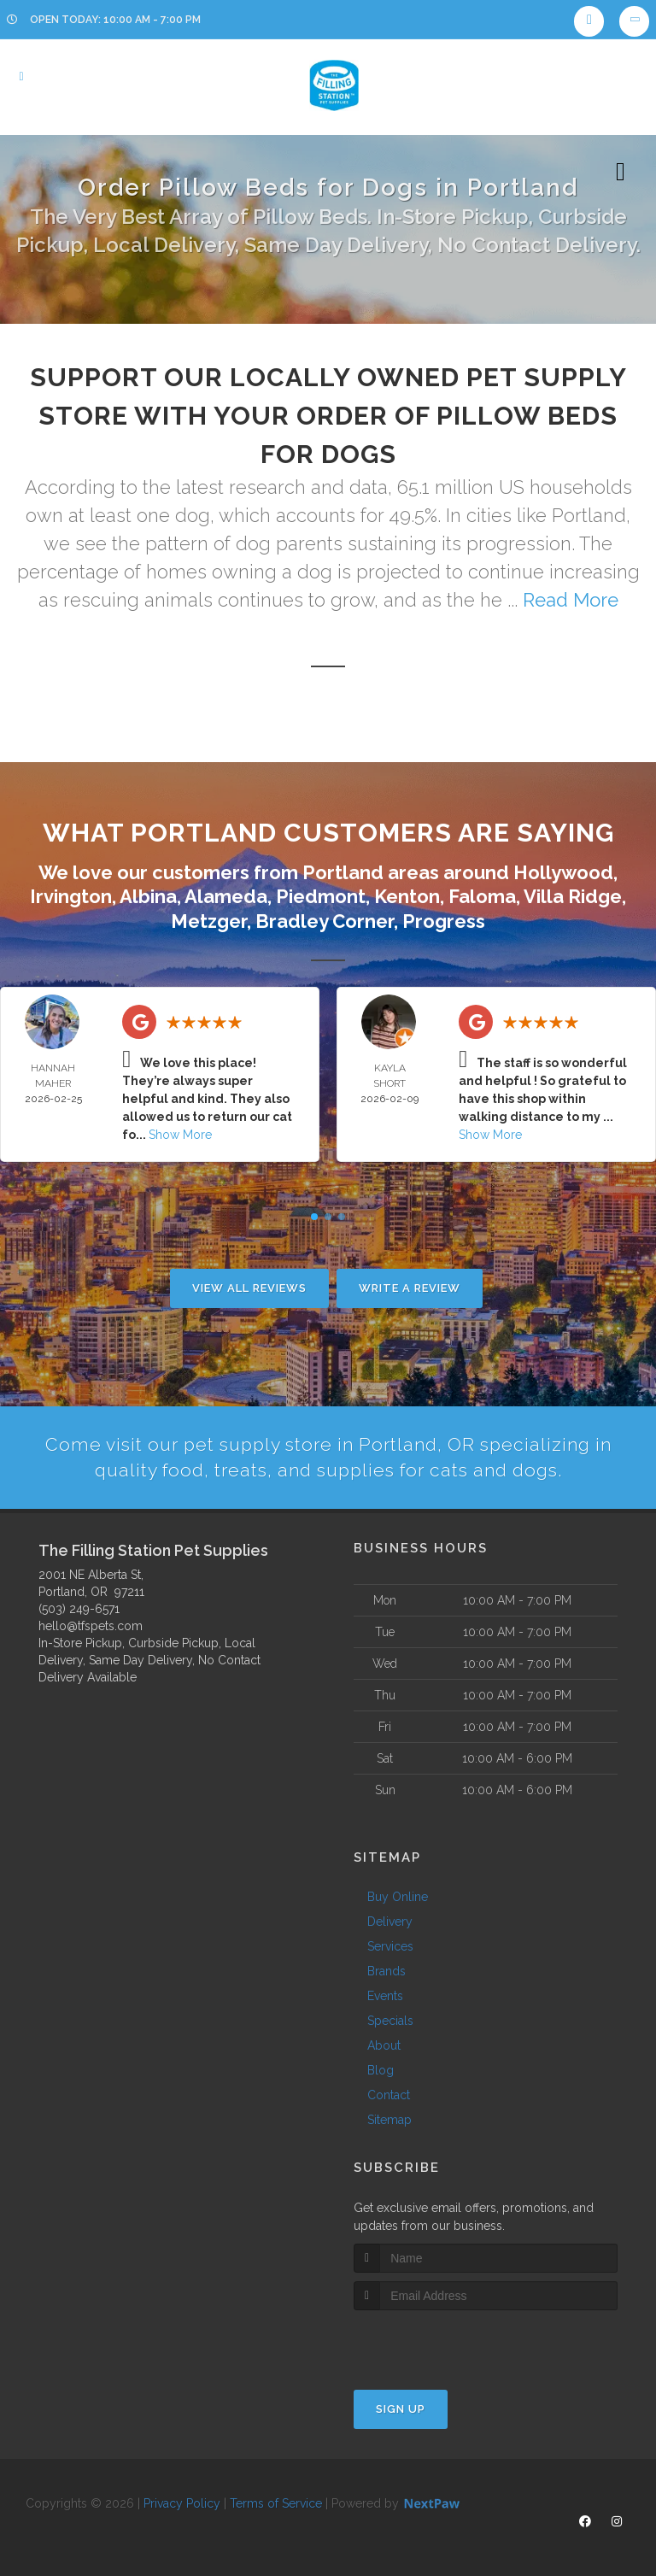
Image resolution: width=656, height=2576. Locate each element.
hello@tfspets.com (90, 1627)
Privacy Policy (182, 2504)
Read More (570, 600)
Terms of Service (276, 2504)
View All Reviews (249, 1288)
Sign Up (400, 2409)
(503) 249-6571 (79, 1610)
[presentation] (445, 2343)
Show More (180, 1134)
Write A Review (409, 1288)
